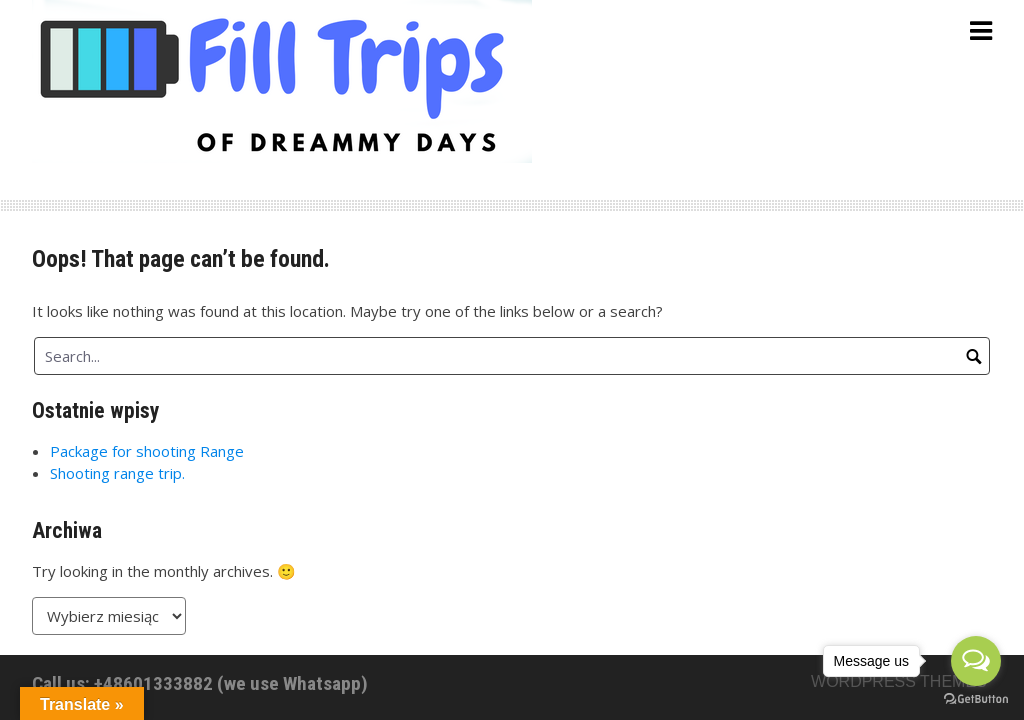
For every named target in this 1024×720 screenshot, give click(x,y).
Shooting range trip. (117, 473)
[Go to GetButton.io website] (976, 699)
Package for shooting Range (147, 451)
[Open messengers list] (976, 661)
